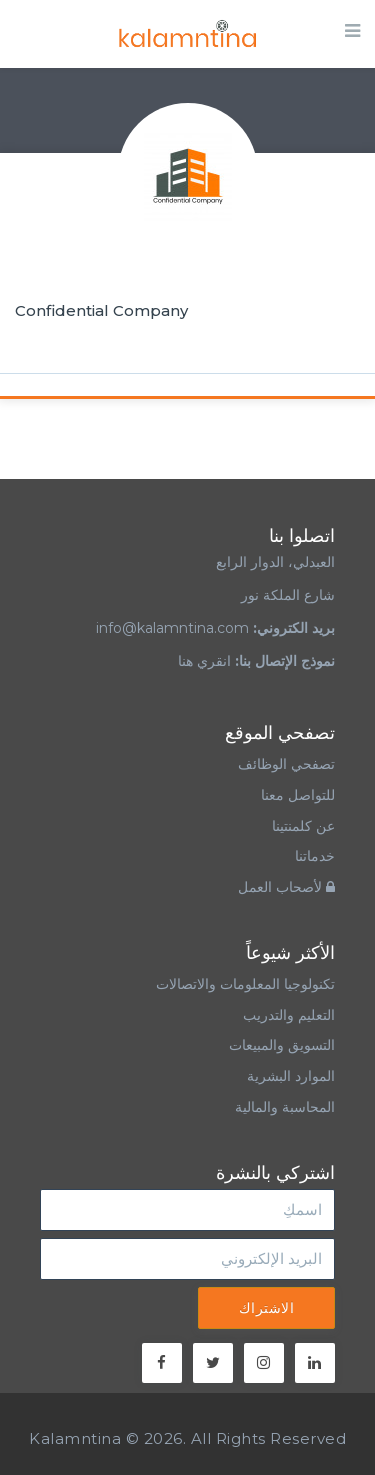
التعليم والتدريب (289, 1015)
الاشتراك (267, 1308)
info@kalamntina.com (172, 628)
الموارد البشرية (291, 1076)
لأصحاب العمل (286, 887)
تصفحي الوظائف (286, 764)
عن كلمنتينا (303, 826)
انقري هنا (204, 661)
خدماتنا (315, 856)
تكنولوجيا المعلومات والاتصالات (243, 984)
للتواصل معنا (298, 795)
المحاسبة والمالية (285, 1107)
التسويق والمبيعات (282, 1045)
